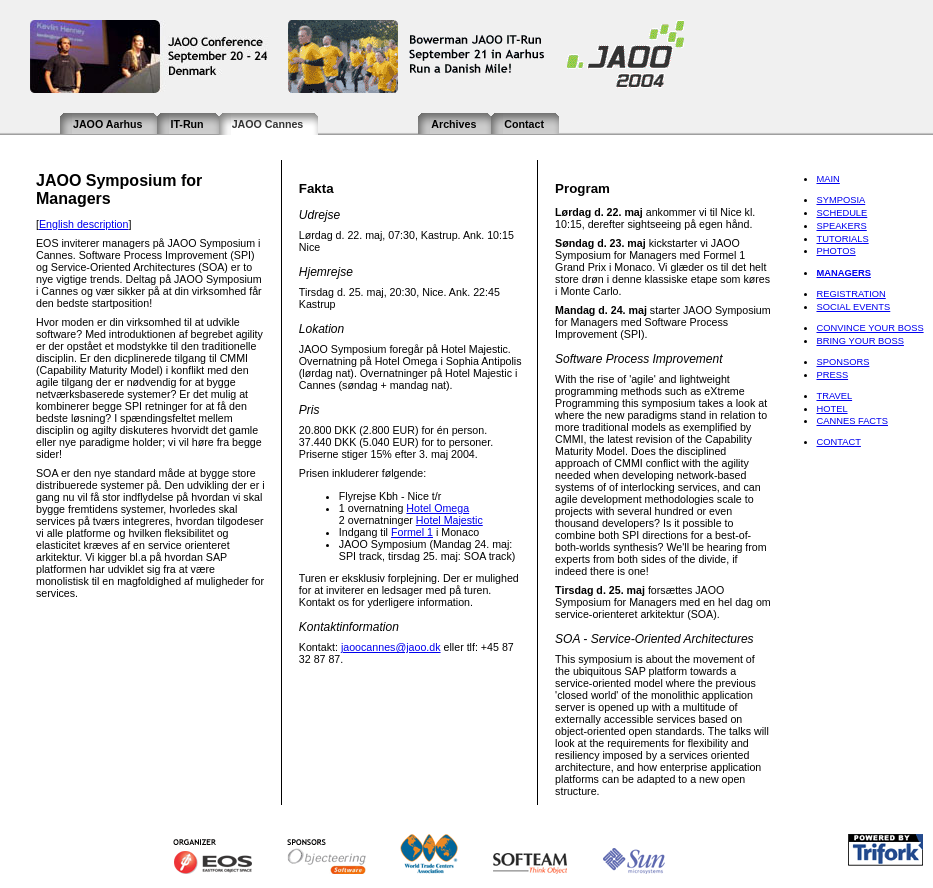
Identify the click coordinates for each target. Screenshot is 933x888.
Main (827, 179)
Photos (835, 251)
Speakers (841, 226)
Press (832, 375)
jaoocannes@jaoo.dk (391, 647)
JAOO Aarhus (107, 124)
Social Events (853, 307)
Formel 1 (412, 532)
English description (83, 224)
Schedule (841, 213)
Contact (524, 124)
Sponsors (842, 362)
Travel (834, 396)
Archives (453, 124)
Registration (850, 294)
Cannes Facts (852, 421)
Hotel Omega (437, 508)
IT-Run (186, 124)
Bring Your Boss (859, 341)
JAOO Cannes (268, 124)
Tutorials (842, 239)
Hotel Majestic (449, 520)
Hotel (831, 409)
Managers (843, 273)
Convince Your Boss (869, 328)
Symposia (840, 200)
